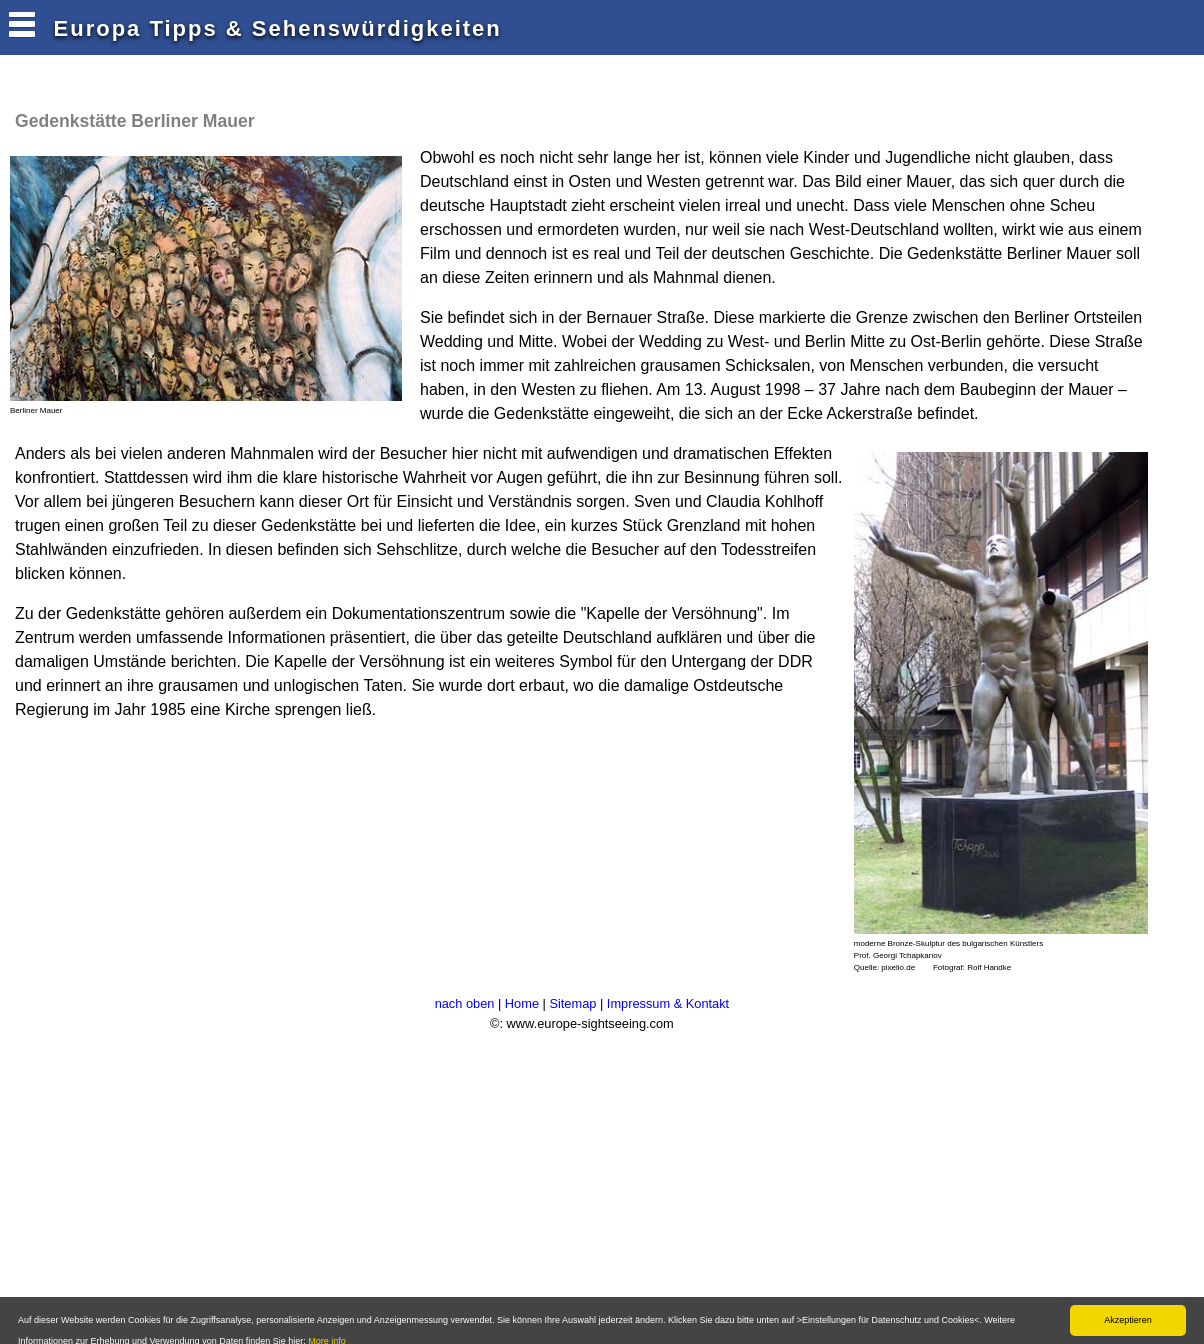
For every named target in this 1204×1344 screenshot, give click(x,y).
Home (522, 1003)
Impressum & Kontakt (668, 1003)
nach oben (465, 1003)
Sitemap (572, 1003)
